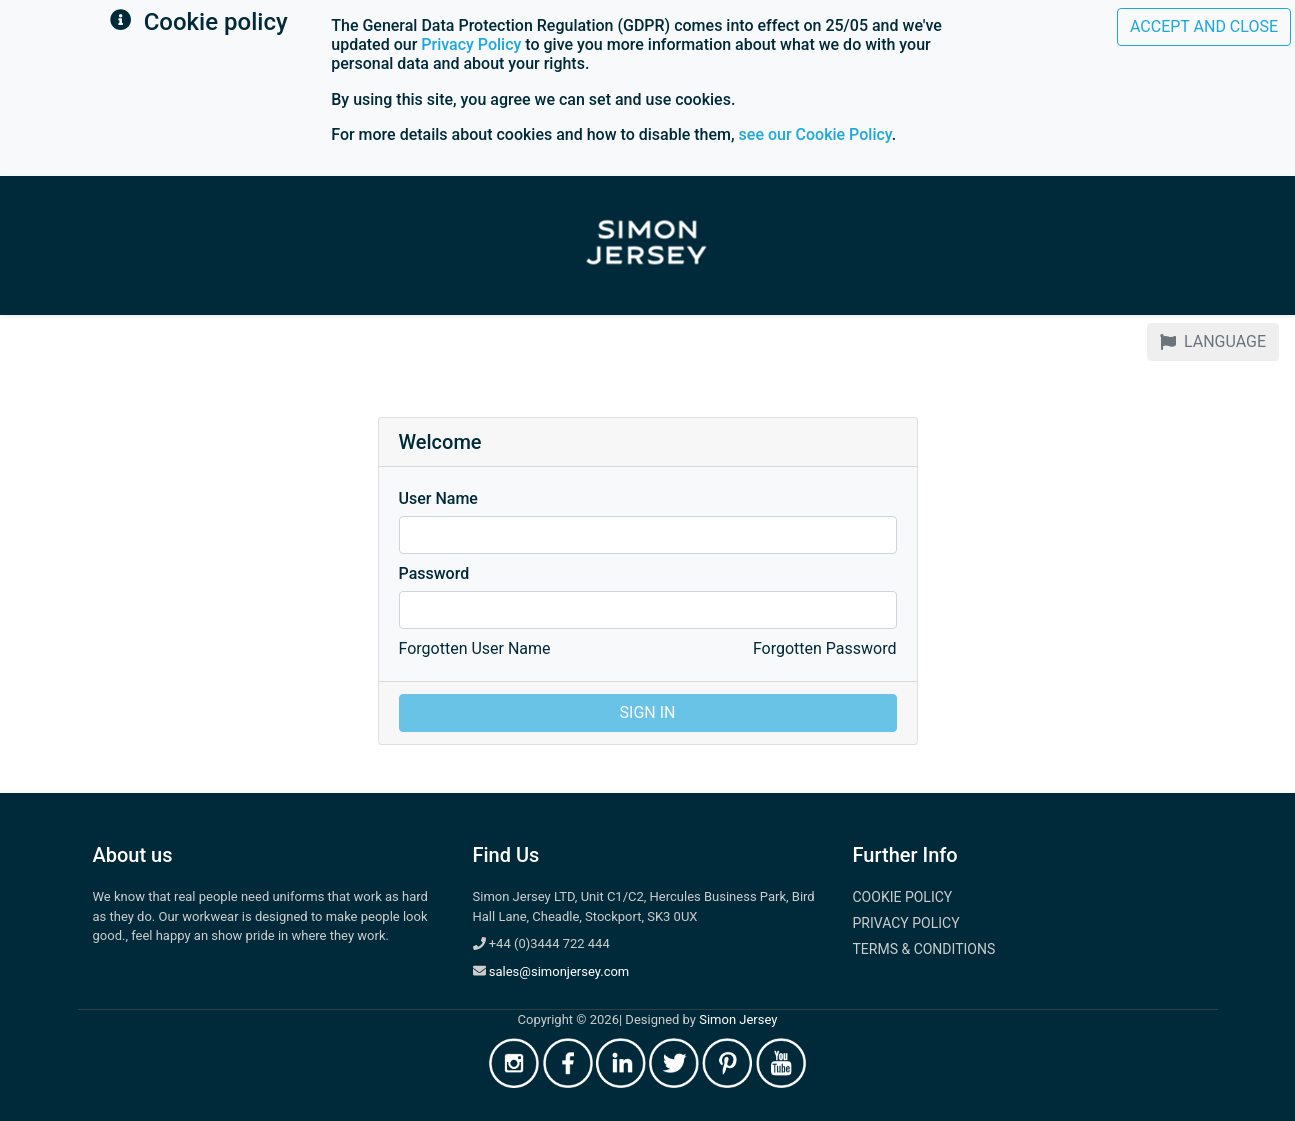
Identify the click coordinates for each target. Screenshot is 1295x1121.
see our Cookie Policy (815, 134)
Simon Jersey (738, 1019)
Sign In (648, 712)
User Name (438, 498)
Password (434, 573)
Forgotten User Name (475, 648)
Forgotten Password (825, 648)
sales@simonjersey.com (559, 971)
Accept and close (1204, 26)
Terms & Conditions (924, 949)
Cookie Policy (903, 897)
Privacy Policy (471, 44)
